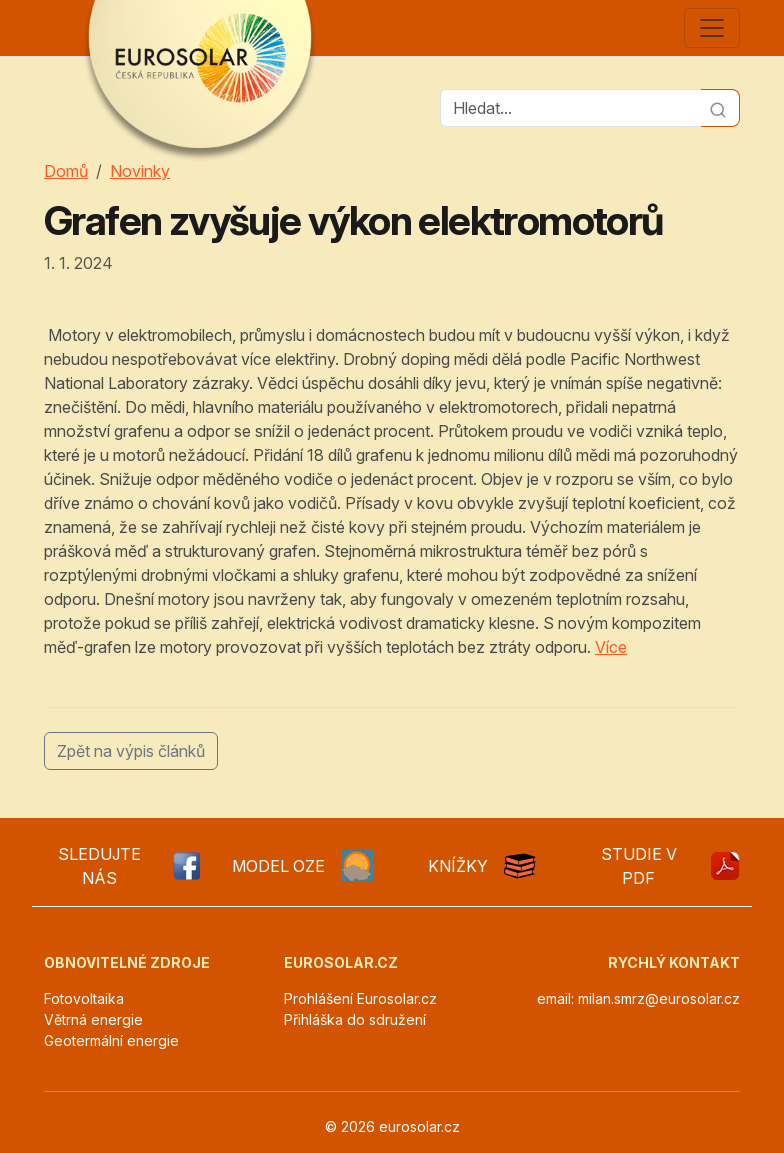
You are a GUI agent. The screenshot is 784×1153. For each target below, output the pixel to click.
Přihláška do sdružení (355, 1019)
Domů (66, 171)
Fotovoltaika (84, 998)
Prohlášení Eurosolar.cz (360, 998)
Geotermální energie (111, 1040)
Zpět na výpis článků (131, 751)
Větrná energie (93, 1019)
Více (611, 647)
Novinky (140, 171)
